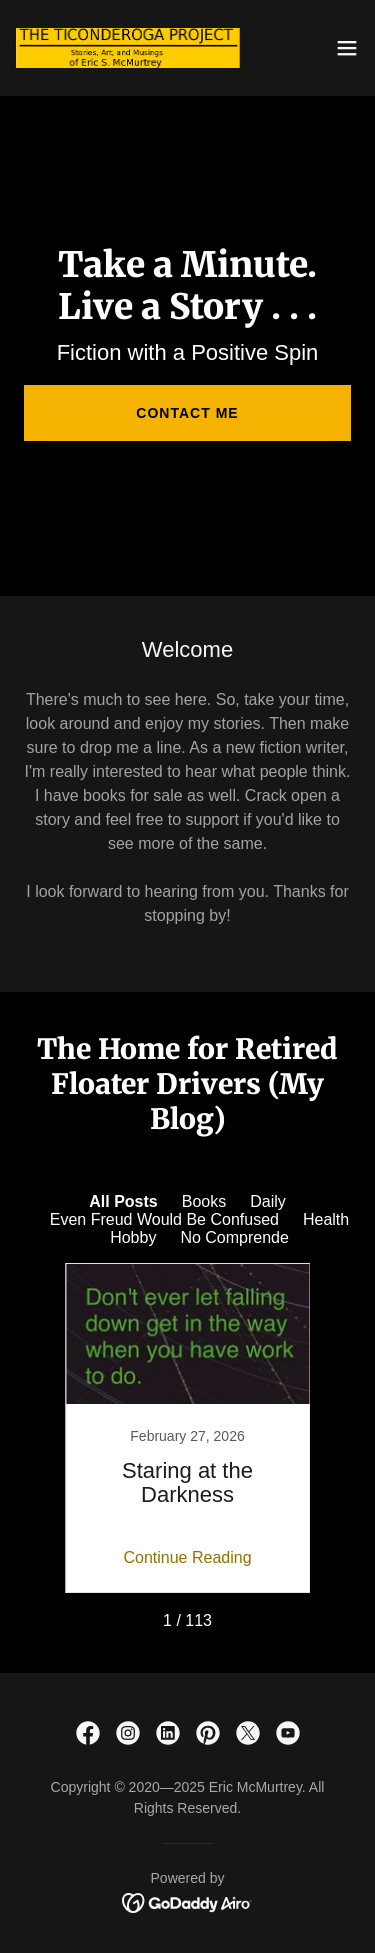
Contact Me (187, 413)
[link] (128, 48)
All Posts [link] (123, 1201)
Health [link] (326, 1219)
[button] (347, 48)
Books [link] (204, 1201)
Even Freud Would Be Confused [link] (164, 1219)
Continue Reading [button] (187, 1557)
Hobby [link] (133, 1237)
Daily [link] (268, 1201)
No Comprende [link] (234, 1237)
